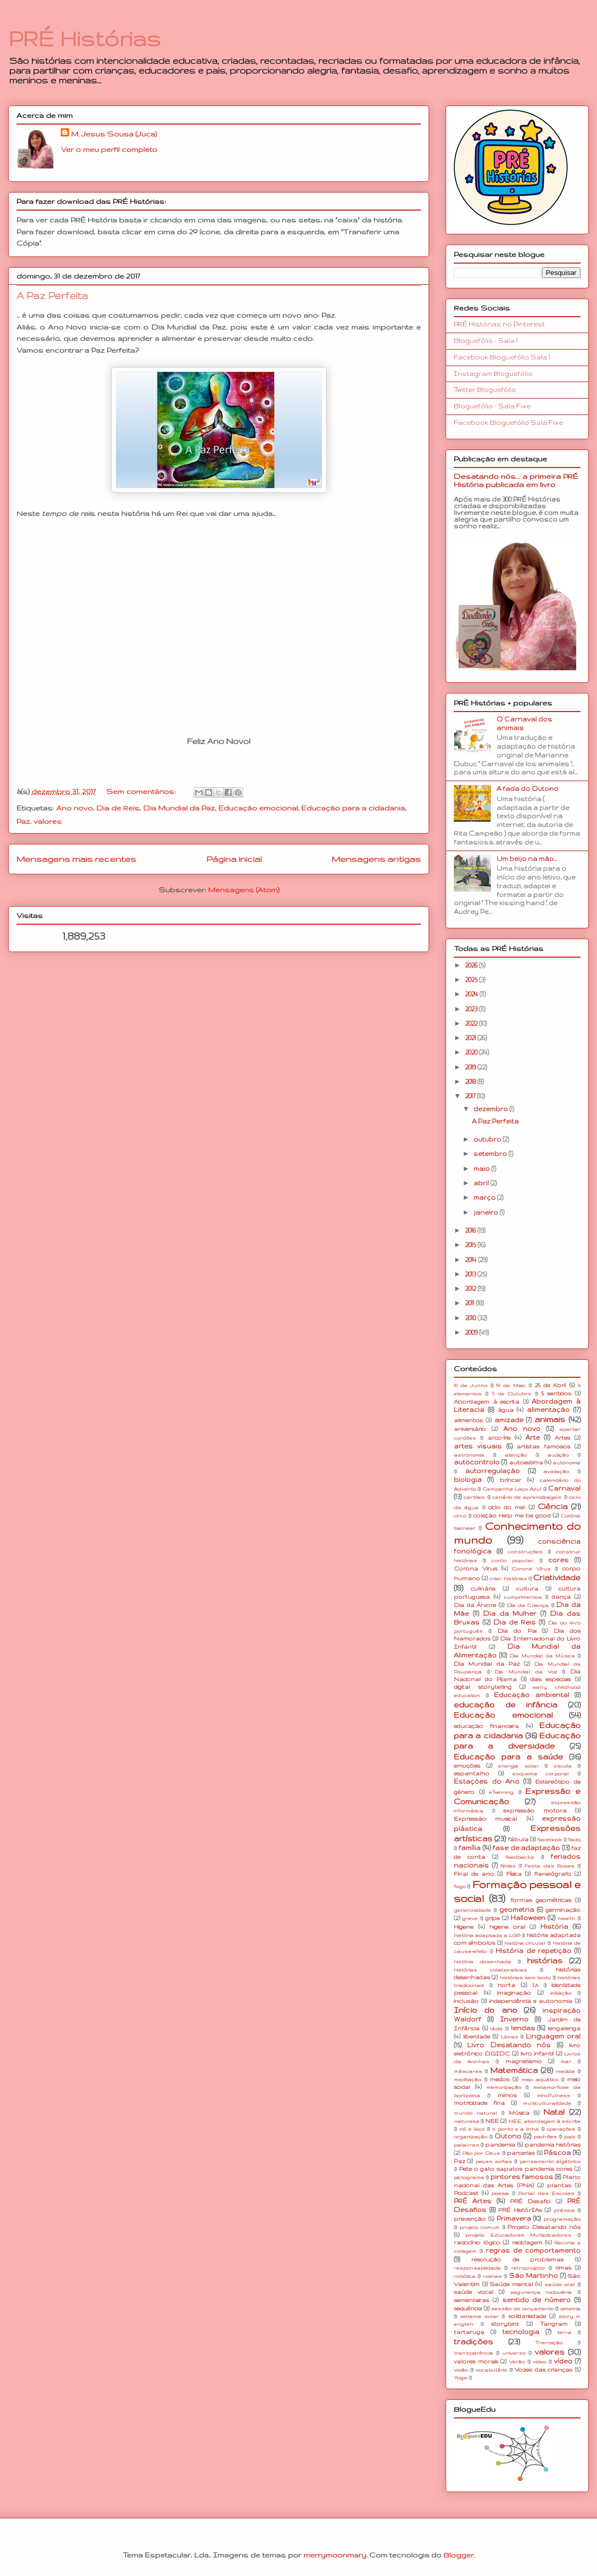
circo (460, 1515)
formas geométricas (540, 1900)
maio (482, 1168)
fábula (518, 1839)
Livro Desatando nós (509, 2045)
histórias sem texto (525, 1977)
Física (514, 1874)
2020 (472, 1052)
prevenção (470, 2219)
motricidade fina (479, 2103)
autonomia (567, 1462)
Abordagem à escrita (486, 1401)
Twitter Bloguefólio (485, 389)
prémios (564, 2210)
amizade (508, 1419)
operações (561, 2129)
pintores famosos (521, 2176)
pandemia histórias (552, 2144)
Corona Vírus (531, 1568)
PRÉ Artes (472, 2201)
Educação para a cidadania (353, 808)
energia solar (518, 1766)
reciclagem (527, 2242)
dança (561, 1597)
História (554, 1926)
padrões (545, 2136)
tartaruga (469, 2332)
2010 (471, 1318)
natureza (466, 2121)
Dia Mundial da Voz (525, 1671)
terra (564, 2332)
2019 (471, 1067)
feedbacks (519, 1857)
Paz (23, 821)
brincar (510, 1480)
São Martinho (533, 2275)
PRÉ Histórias (84, 38)
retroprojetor (528, 2268)
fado (574, 1839)
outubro (488, 1139)
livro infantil (537, 2053)
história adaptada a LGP (487, 1935)
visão (461, 2370)
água (506, 1410)
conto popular (512, 1560)
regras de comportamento (533, 2250)
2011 (470, 1303)
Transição (548, 2342)
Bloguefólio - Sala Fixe (492, 406)
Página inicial (234, 858)
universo (513, 2353)
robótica (464, 2276)
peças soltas (493, 2161)
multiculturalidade (547, 2103)
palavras (466, 2145)
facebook (549, 1839)
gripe (492, 1918)
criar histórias (507, 1578)
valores (47, 821)
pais (569, 2136)
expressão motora (535, 1810)
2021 (471, 1037)
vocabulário (491, 2370)
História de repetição (533, 1950)
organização (470, 2136)
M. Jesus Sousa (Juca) (114, 134)
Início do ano (485, 2010)
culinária (483, 1588)
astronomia (469, 1455)
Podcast (466, 2193)
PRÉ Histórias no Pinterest (499, 324)
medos (499, 2079)
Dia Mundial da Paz (179, 808)
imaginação (514, 1993)
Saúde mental (511, 2284)
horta (506, 1985)
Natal (554, 2112)
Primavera (514, 2218)
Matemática (514, 2070)
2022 (472, 1023)
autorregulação (492, 1470)
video (539, 2361)
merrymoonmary (334, 2555)
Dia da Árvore (475, 1605)
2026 (472, 965)
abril (481, 1183)
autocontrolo (477, 1462)
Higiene (463, 1927)
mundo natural (475, 2113)
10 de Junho (470, 1385)
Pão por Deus (481, 2153)
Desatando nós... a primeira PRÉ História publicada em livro (516, 480)
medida (565, 2071)
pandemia (500, 2144)
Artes (562, 1437)
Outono (507, 2136)
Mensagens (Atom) (243, 890)
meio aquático (539, 2079)
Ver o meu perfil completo (109, 149)
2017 (471, 1096)
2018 (471, 1081)
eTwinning (501, 1792)
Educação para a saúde (508, 1757)
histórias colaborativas (490, 1970)
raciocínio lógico (477, 2242)
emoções (467, 1765)
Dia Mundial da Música (542, 1655)
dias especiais (550, 1679)
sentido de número (536, 2299)
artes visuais (478, 1446)
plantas (559, 2185)
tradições (473, 2342)
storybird (505, 2324)
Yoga (460, 2377)
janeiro (486, 1212)
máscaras (468, 2071)
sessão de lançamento (522, 2308)
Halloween (527, 1917)
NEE (492, 2121)
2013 (471, 1274)
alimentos (468, 1420)
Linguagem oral (553, 2036)
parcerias (521, 2153)
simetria (570, 2308)
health (566, 1918)
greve (469, 1918)
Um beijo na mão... (527, 858)
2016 (471, 1230)
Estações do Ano (486, 1781)
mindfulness (553, 2095)
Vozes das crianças (543, 2369)
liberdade (476, 2036)
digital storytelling (482, 1687)
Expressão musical (485, 1819)
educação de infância (505, 1705)
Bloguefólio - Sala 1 (486, 340)
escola (563, 1766)
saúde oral (559, 2284)
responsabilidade (477, 2268)
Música (519, 2113)
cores (558, 1560)
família (469, 1847)
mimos (507, 2095)
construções (525, 1551)
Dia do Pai (517, 1631)
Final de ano (474, 1874)
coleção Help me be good (512, 1515)
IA (535, 1985)
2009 (472, 1332)
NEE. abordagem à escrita (544, 2121)
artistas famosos (543, 1446)
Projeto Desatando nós (544, 2227)
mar (565, 2061)
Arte (532, 1437)
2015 (471, 1244)
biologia (468, 1479)
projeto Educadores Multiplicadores (519, 2235)
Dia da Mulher (510, 1613)
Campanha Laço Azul (512, 1489)
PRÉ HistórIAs (520, 2210)
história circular (525, 1943)
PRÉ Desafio (530, 2201)
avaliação (556, 1471)
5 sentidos (556, 1393)
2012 (471, 1288)
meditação (467, 2079)
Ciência (553, 1506)
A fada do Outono (527, 788)
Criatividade (557, 1578)
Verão (517, 2361)
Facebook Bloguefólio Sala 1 (502, 357)
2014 (471, 1259)
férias (508, 1866)
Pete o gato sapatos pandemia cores (515, 2169)
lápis (496, 2028)
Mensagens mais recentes (76, 858)
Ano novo (74, 808)
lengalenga (564, 2028)
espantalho (471, 1773)
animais (550, 1419)
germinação (563, 1910)
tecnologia (520, 2331)
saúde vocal (473, 2292)
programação (562, 2219)
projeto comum (479, 2227)
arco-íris (499, 1437)
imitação (560, 1993)
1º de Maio (510, 1385)
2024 (472, 994)
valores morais (476, 2361)
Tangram (554, 2324)
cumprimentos (523, 1597)
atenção (516, 1455)
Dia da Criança (528, 1605)
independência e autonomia (531, 2001)
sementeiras (471, 2300)
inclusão (466, 2001)
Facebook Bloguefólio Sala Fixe (508, 422)
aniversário (470, 1429)
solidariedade (527, 2316)
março (485, 1197)
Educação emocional (258, 808)
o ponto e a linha (515, 2129)
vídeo (563, 2361)
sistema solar (479, 2316)
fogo (460, 1886)
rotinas (492, 2276)
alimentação (548, 1409)
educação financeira (486, 1726)
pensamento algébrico (550, 2161)
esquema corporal (541, 1773)
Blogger (459, 2555)
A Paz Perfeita (52, 295)
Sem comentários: (142, 791)
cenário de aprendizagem (527, 1497)
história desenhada (482, 1961)
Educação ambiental (531, 1694)
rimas (563, 2267)
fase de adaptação (526, 1847)
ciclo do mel (506, 1507)
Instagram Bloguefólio (493, 373)
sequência (468, 2308)
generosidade (472, 1910)
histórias (544, 1961)
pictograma (469, 2177)
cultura (527, 1588)
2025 (472, 979)
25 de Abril (551, 1385)
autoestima (526, 1462)
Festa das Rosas (549, 1866)
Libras (509, 2036)
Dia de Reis (118, 808)
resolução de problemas (517, 2259)
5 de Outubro (512, 1393)
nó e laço (472, 2129)
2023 (472, 1009)
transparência (473, 2353)
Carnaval (564, 1488)
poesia (500, 2193)
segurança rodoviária (541, 2292)
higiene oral (507, 1927)
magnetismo (523, 2061)
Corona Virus (475, 1568)
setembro (490, 1153)
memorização (503, 2087)
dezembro (491, 1108)
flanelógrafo (552, 1874)
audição (558, 1455)
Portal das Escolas (546, 2193)
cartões (474, 1497)
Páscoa (557, 2152)
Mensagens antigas (376, 858)
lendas (523, 2028)
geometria (516, 1909)
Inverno (514, 2019)
